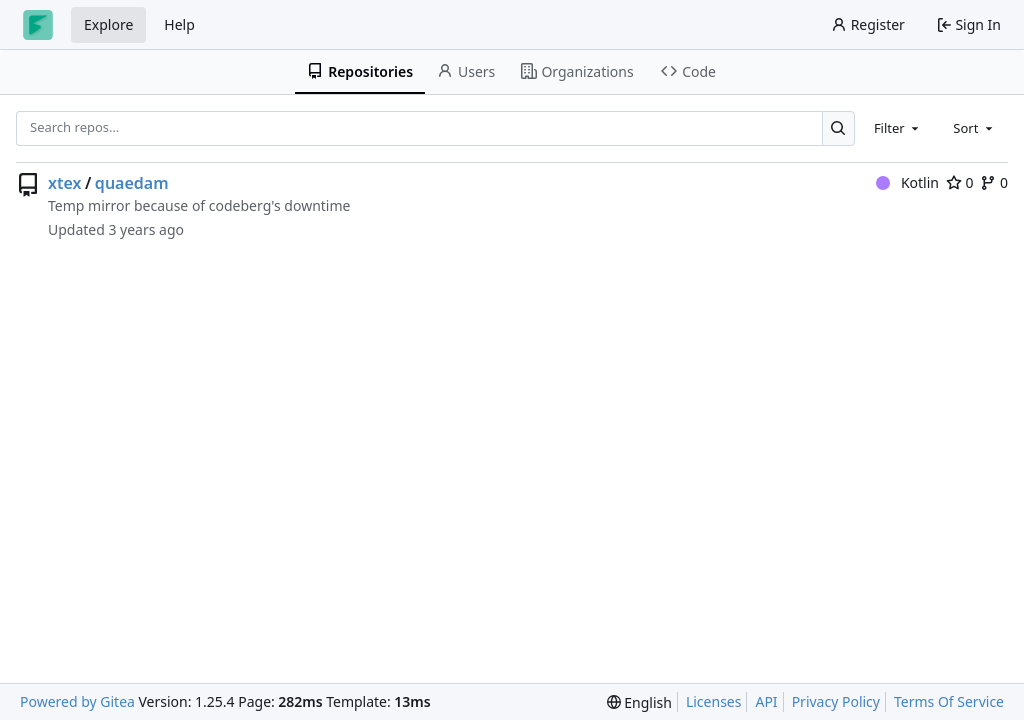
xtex (64, 183)
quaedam (132, 183)
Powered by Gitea (77, 701)
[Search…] (838, 128)
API (766, 701)
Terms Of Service (949, 701)
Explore (108, 24)
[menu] (639, 702)
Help (179, 24)
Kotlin (907, 182)
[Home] (38, 25)
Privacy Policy (836, 701)
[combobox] (898, 128)
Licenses (714, 701)
